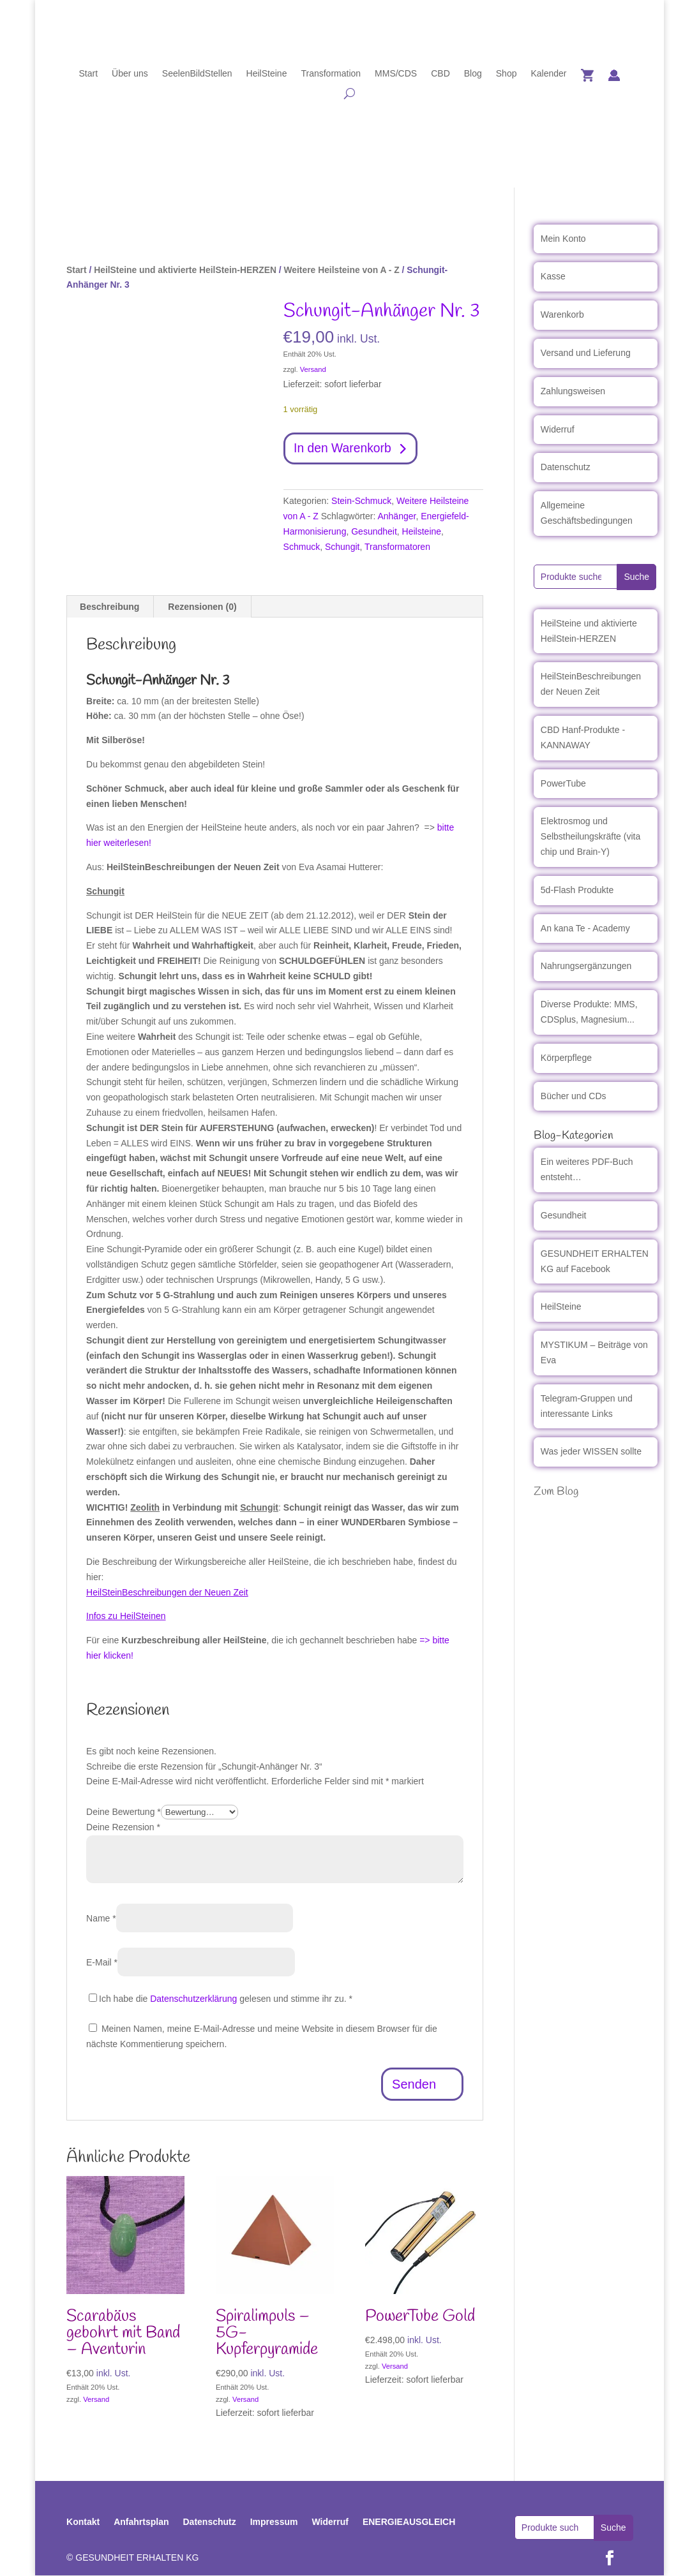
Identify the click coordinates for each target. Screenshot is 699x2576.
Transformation (331, 73)
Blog (473, 73)
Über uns (130, 73)
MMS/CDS (396, 73)
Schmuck (301, 547)
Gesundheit (374, 533)
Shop (506, 73)
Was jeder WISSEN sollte (591, 1451)
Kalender (548, 73)
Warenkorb (562, 314)
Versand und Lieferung (586, 353)
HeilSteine (266, 73)
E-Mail (101, 1963)
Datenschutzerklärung (193, 1999)
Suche (636, 577)
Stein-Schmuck (361, 502)
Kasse (553, 276)
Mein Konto (563, 238)
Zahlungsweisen (573, 391)
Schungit (342, 547)
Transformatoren (397, 547)
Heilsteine (421, 533)
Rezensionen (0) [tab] (202, 607)
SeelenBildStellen (197, 73)
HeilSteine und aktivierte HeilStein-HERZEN (185, 270)
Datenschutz (565, 467)
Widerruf (558, 429)
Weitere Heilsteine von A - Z (341, 270)
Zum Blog (556, 1491)
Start (88, 73)
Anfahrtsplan (141, 2523)
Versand (313, 369)
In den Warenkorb (344, 449)
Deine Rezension (123, 1828)
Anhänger (396, 517)
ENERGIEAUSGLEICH (409, 2523)
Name (101, 1919)
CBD (440, 73)
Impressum (274, 2523)
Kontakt (83, 2523)
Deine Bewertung (123, 1813)
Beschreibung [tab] (109, 607)
